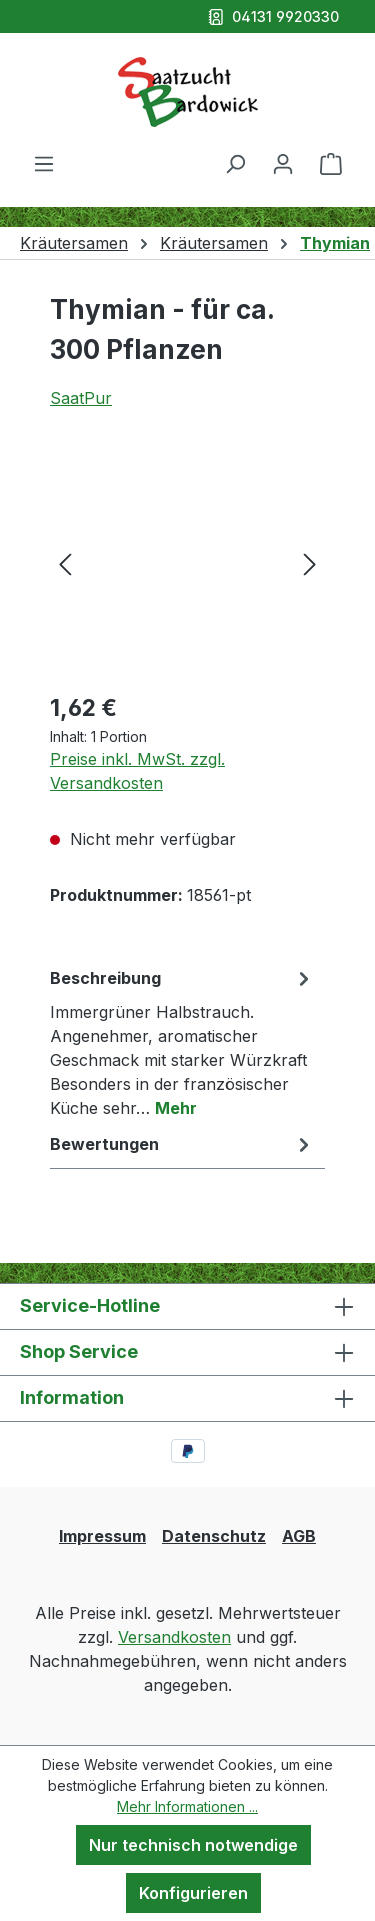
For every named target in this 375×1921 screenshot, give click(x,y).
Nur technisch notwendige (193, 1845)
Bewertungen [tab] (182, 1144)
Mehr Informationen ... (187, 1806)
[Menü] (44, 163)
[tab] (182, 1042)
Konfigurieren (193, 1893)
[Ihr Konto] (283, 163)
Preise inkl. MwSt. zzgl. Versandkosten (137, 771)
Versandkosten (174, 1637)
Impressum (102, 1536)
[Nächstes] (310, 562)
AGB (299, 1536)
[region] (187, 562)
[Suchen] (235, 163)
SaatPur (81, 398)
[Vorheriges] (65, 562)
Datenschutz (214, 1536)
